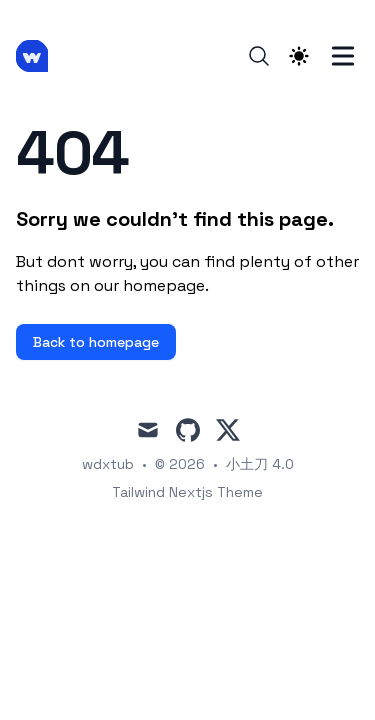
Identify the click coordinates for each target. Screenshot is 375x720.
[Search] (259, 56)
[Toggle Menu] (343, 56)
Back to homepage (96, 342)
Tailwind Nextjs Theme (187, 492)
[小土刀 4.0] (38, 56)
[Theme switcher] (299, 56)
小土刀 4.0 (260, 464)
